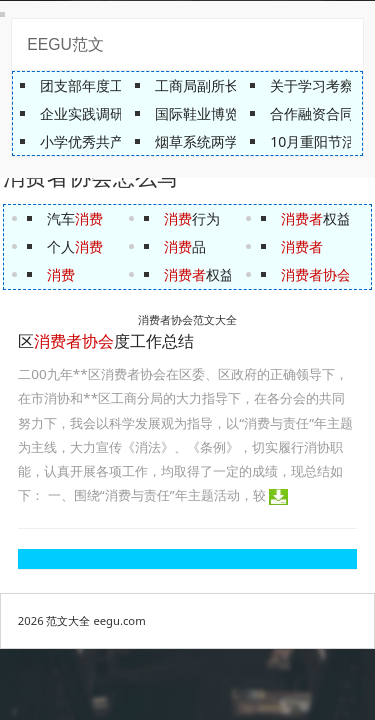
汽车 (75, 218)
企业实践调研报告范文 (110, 113)
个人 (75, 246)
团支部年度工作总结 (103, 85)
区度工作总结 (106, 341)
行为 (192, 218)
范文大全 (68, 620)
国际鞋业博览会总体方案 (232, 113)
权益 (199, 274)
